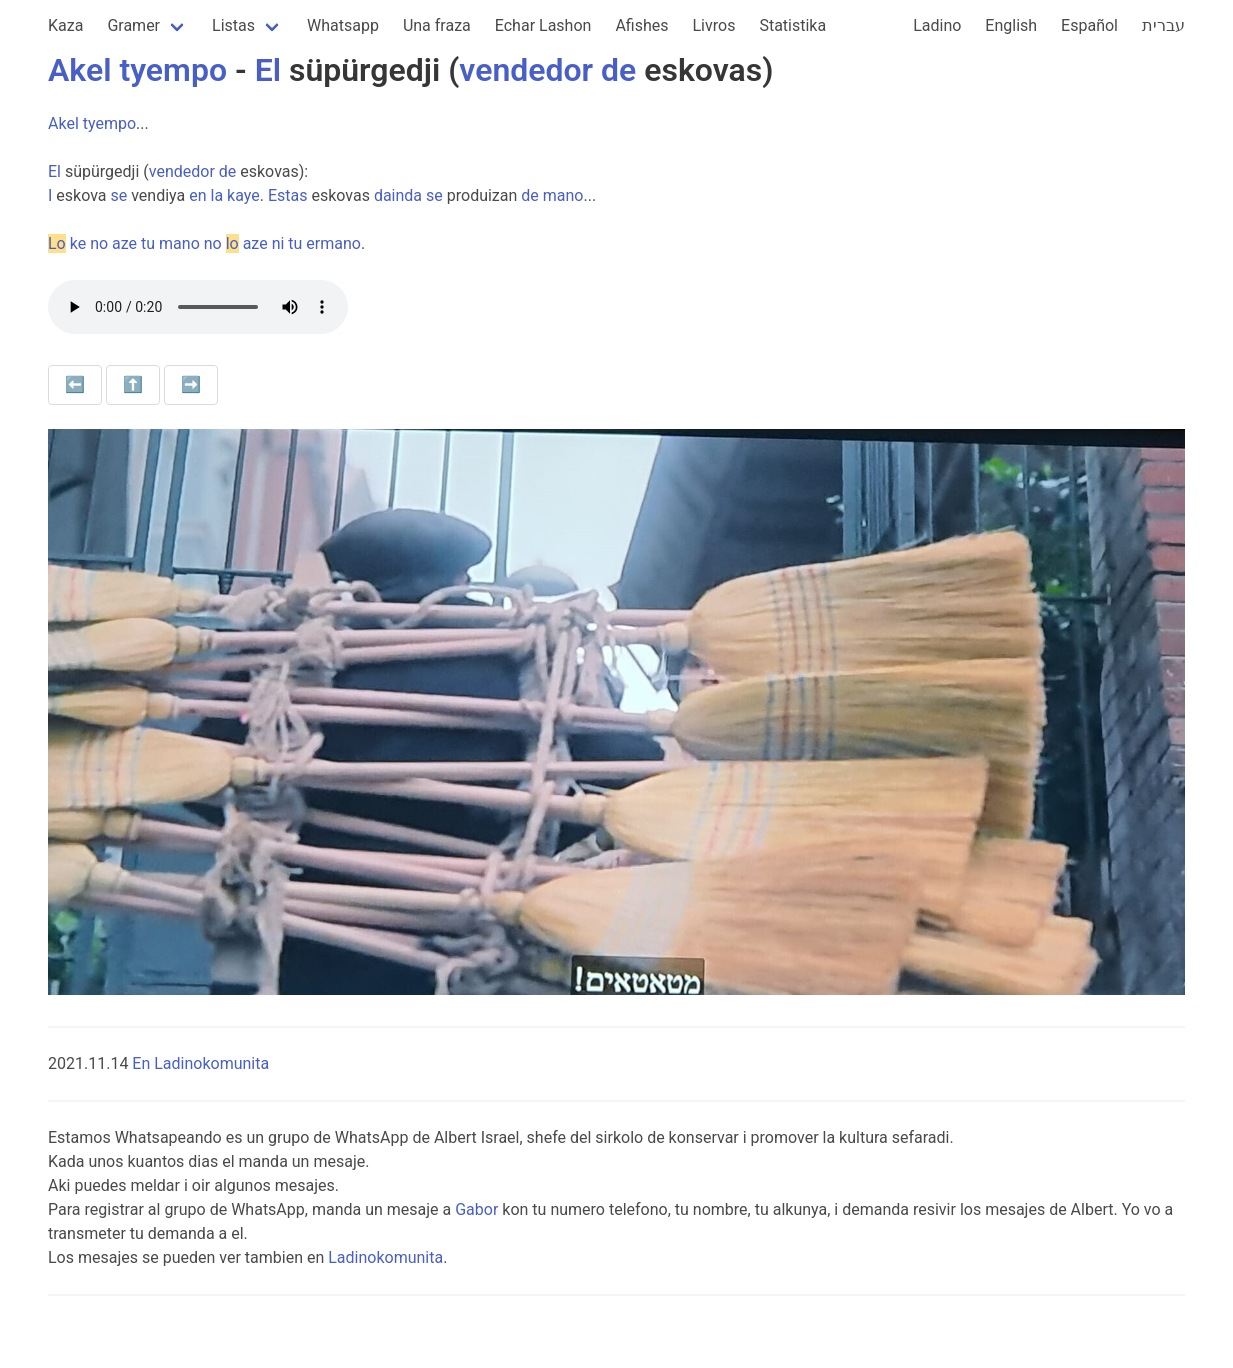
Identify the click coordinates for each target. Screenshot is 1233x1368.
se (119, 195)
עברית (1163, 25)
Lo (57, 243)
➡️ (191, 384)
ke (78, 243)
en (197, 195)
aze (124, 243)
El (268, 70)
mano (563, 195)
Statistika (792, 25)
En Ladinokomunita (200, 1063)
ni (278, 243)
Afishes (641, 25)
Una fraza (437, 25)
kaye (243, 195)
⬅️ (75, 384)
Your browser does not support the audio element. (198, 307)
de (618, 70)
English (1011, 25)
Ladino (937, 25)
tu (148, 243)
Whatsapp (343, 25)
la (217, 195)
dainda (398, 195)
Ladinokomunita (385, 1257)
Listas (233, 25)
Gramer (133, 25)
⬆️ (133, 384)
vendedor (526, 70)
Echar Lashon (543, 25)
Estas (288, 195)
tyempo (173, 70)
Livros (714, 25)
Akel (79, 70)
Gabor (476, 1209)
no (99, 243)
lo (232, 243)
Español (1089, 25)
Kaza (65, 25)
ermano (333, 243)
